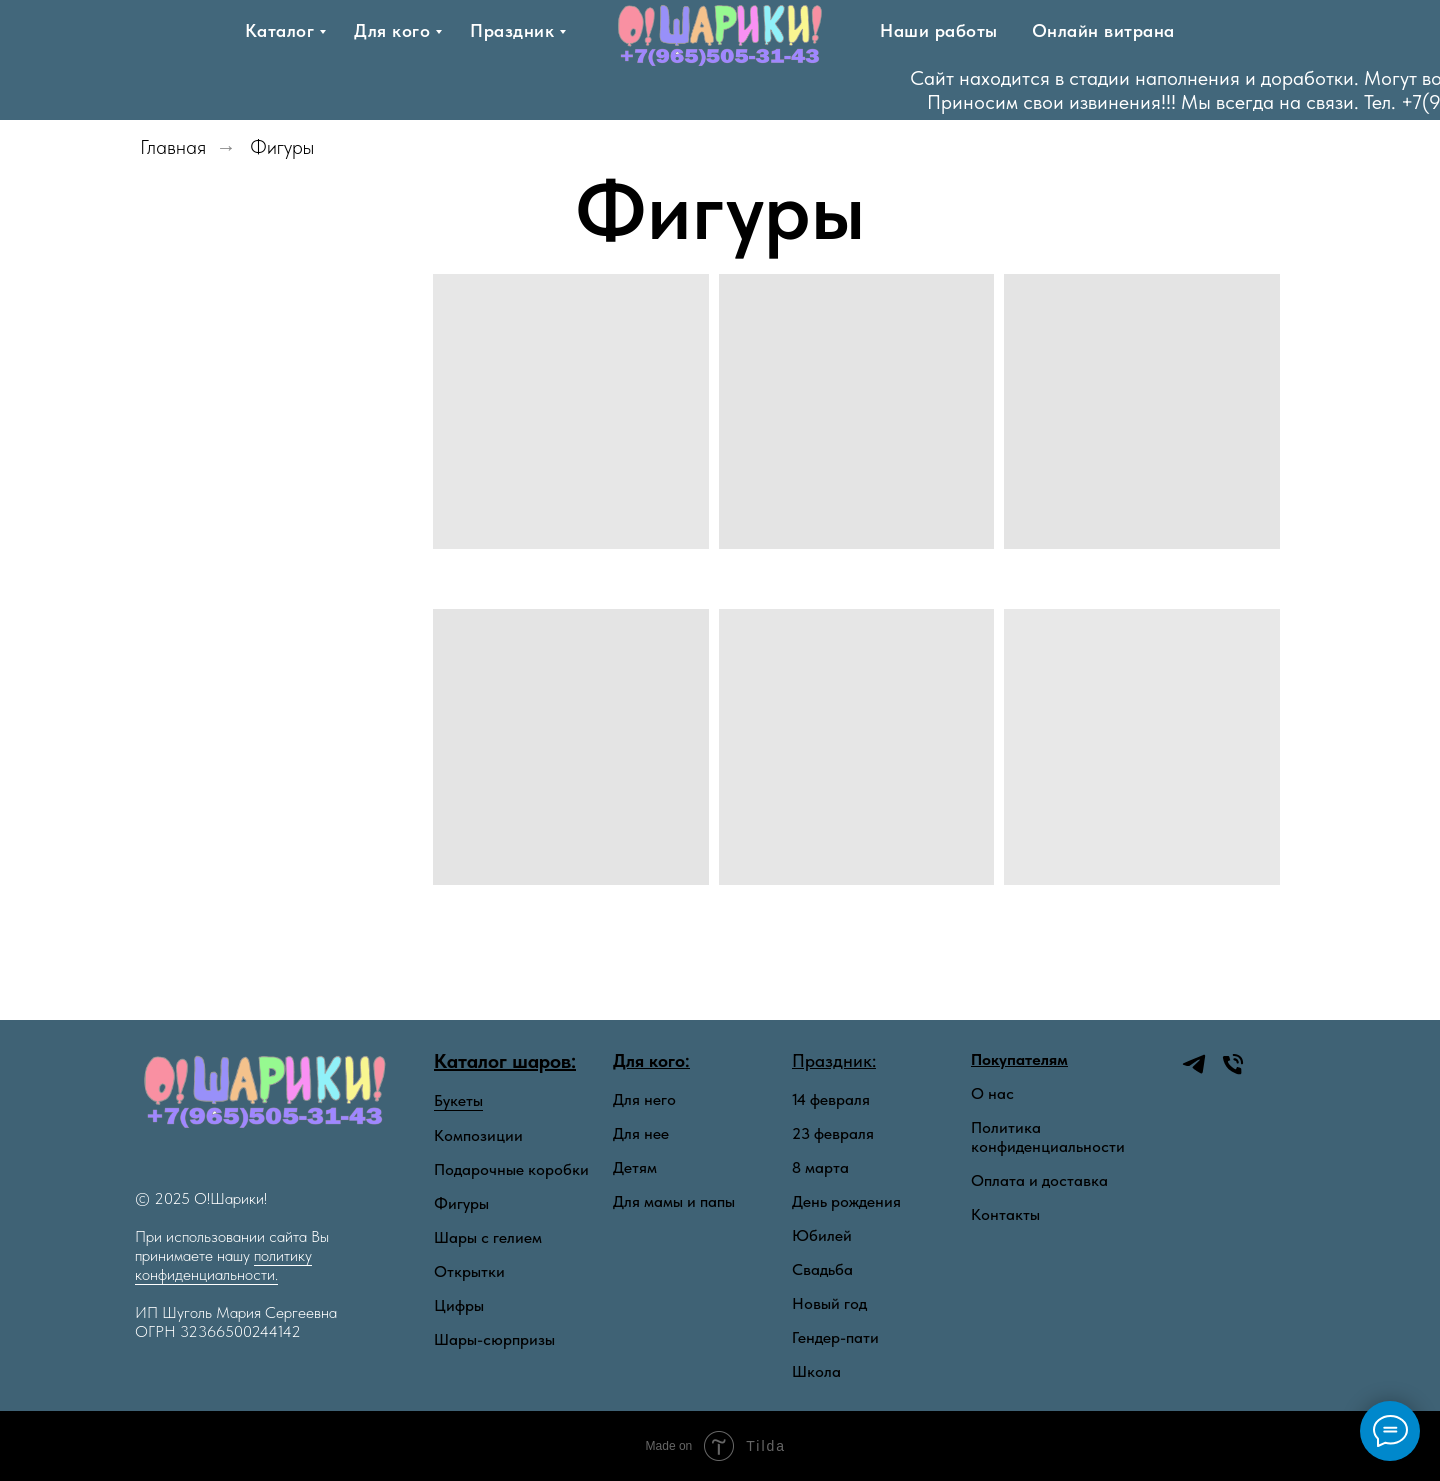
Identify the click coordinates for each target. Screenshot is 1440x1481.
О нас (992, 1094)
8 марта (820, 1167)
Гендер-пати (835, 1337)
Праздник (512, 30)
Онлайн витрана (1103, 30)
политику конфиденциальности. (223, 1265)
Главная (173, 147)
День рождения (846, 1201)
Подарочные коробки (511, 1169)
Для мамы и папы (674, 1201)
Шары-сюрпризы (494, 1339)
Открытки (469, 1271)
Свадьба (822, 1269)
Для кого (392, 30)
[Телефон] (1233, 1072)
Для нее (641, 1133)
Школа (816, 1371)
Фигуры (282, 147)
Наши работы (939, 30)
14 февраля (831, 1099)
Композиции (478, 1135)
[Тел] (1087, 90)
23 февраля (833, 1133)
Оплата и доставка (1039, 1181)
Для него (644, 1099)
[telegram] (1048, 90)
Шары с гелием (488, 1237)
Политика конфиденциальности (1048, 1137)
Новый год (829, 1303)
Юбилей (822, 1235)
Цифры (459, 1305)
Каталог (280, 30)
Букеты (458, 1100)
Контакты (1005, 1214)
